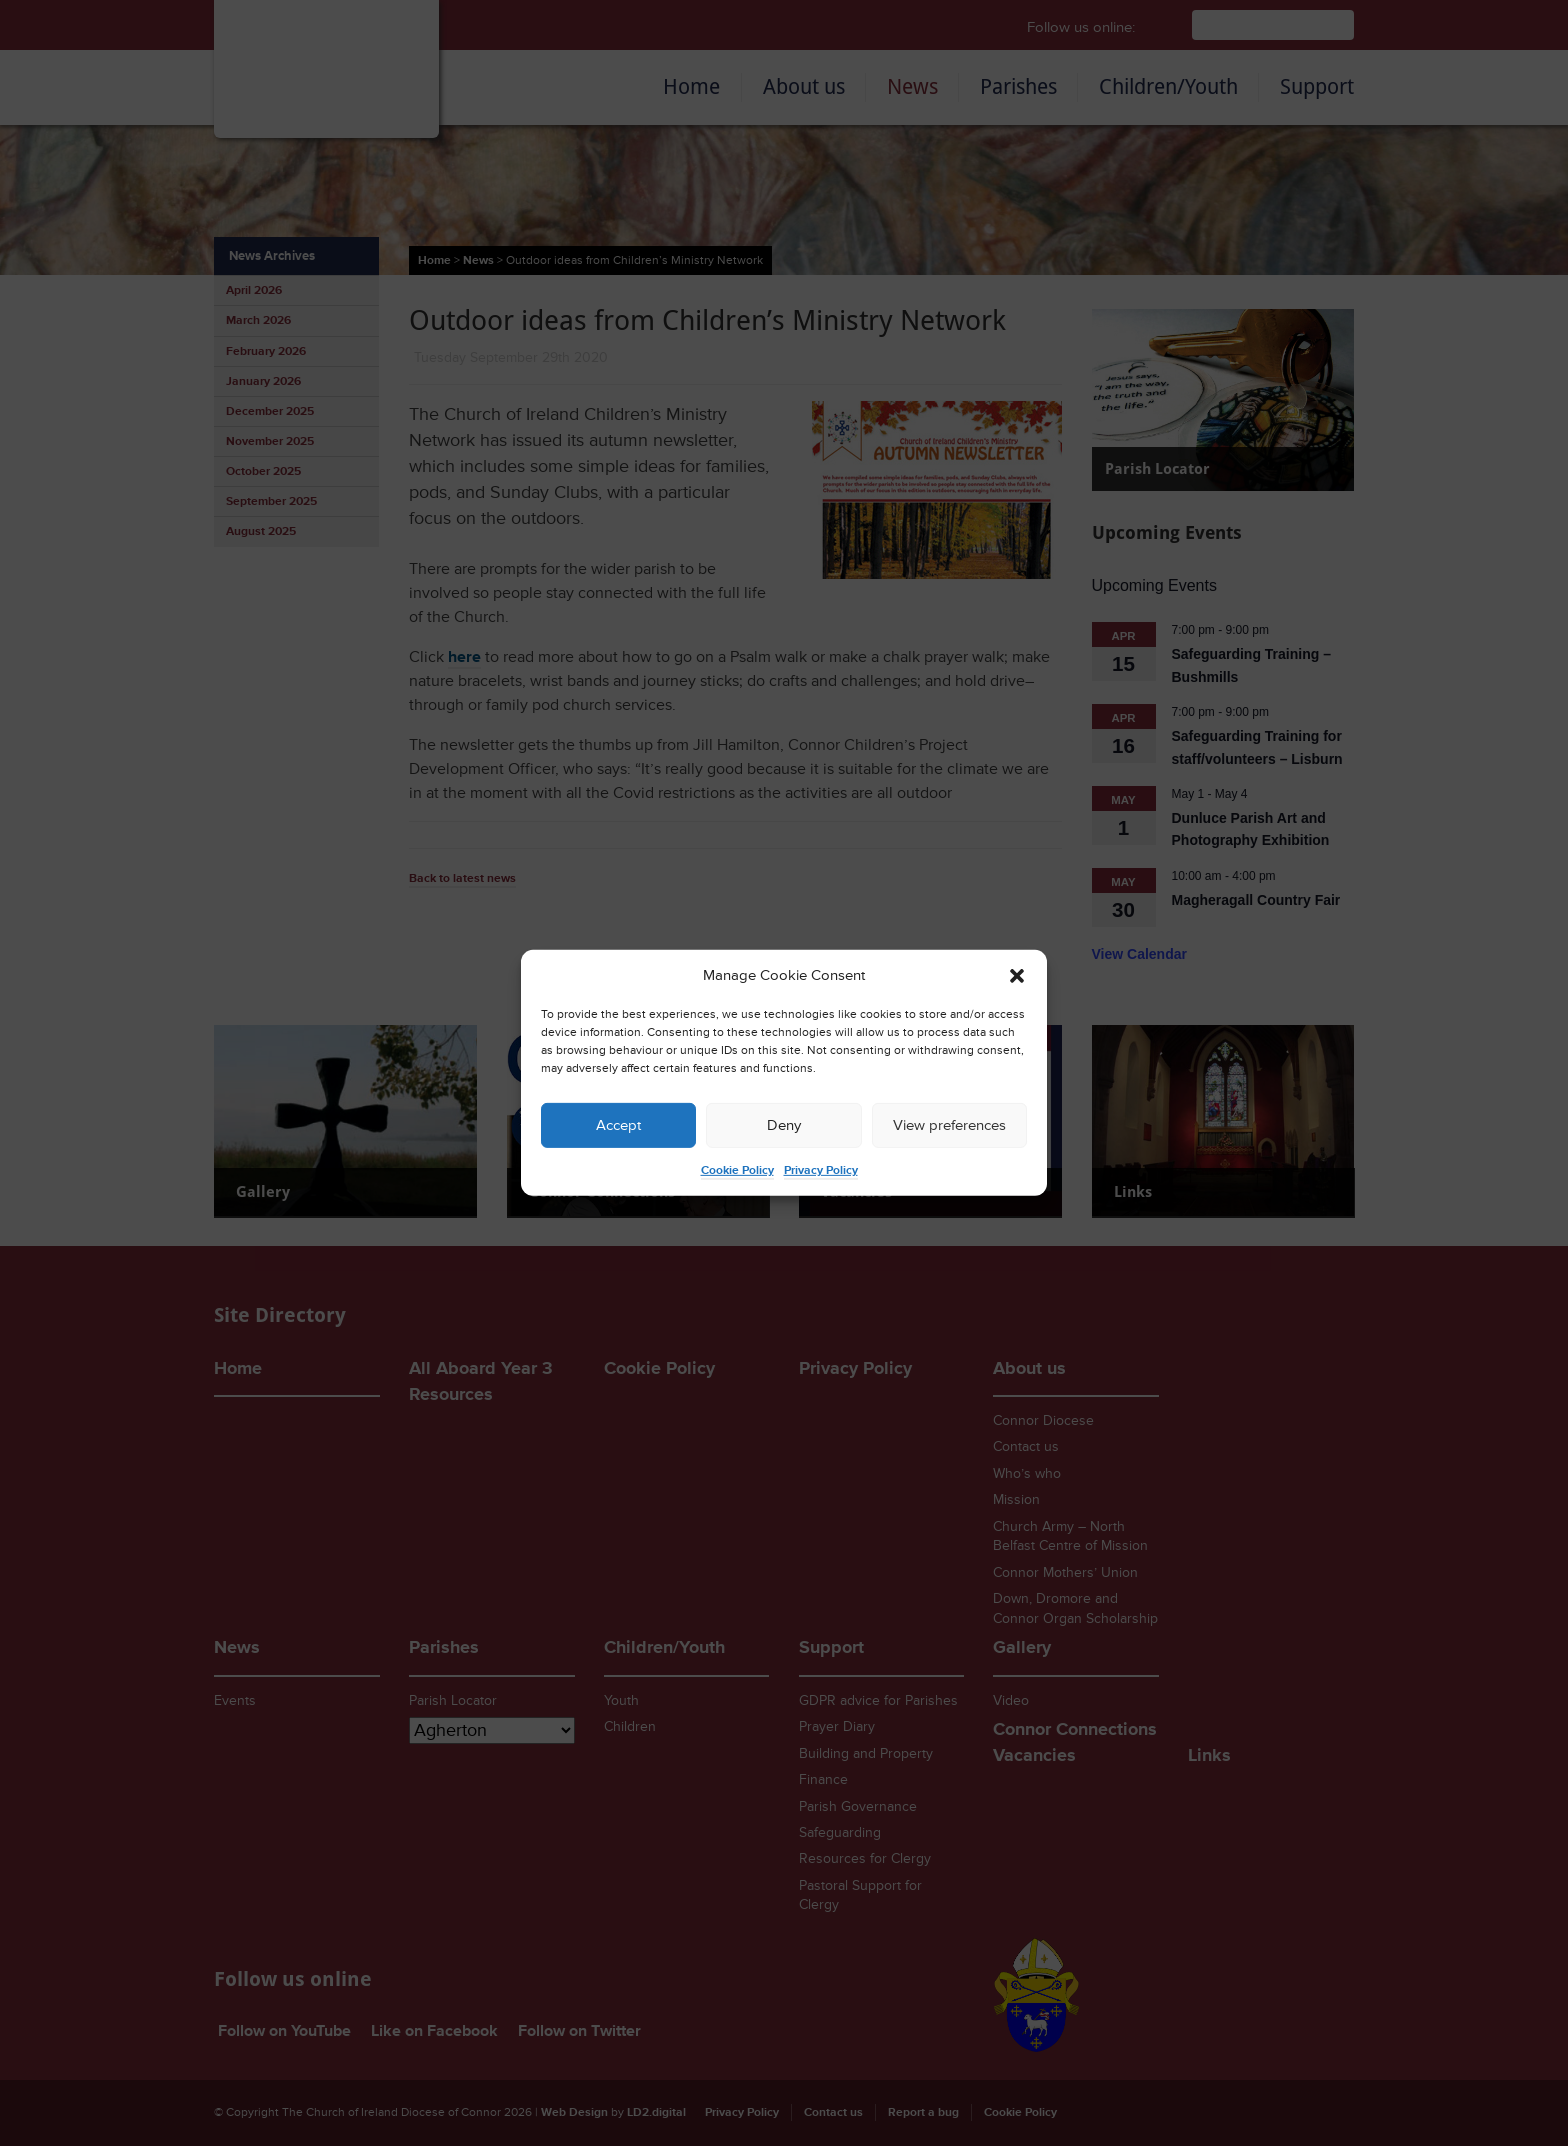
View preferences (949, 1125)
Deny (784, 1125)
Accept (618, 1125)
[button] (1017, 976)
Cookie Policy (737, 1170)
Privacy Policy (821, 1170)
